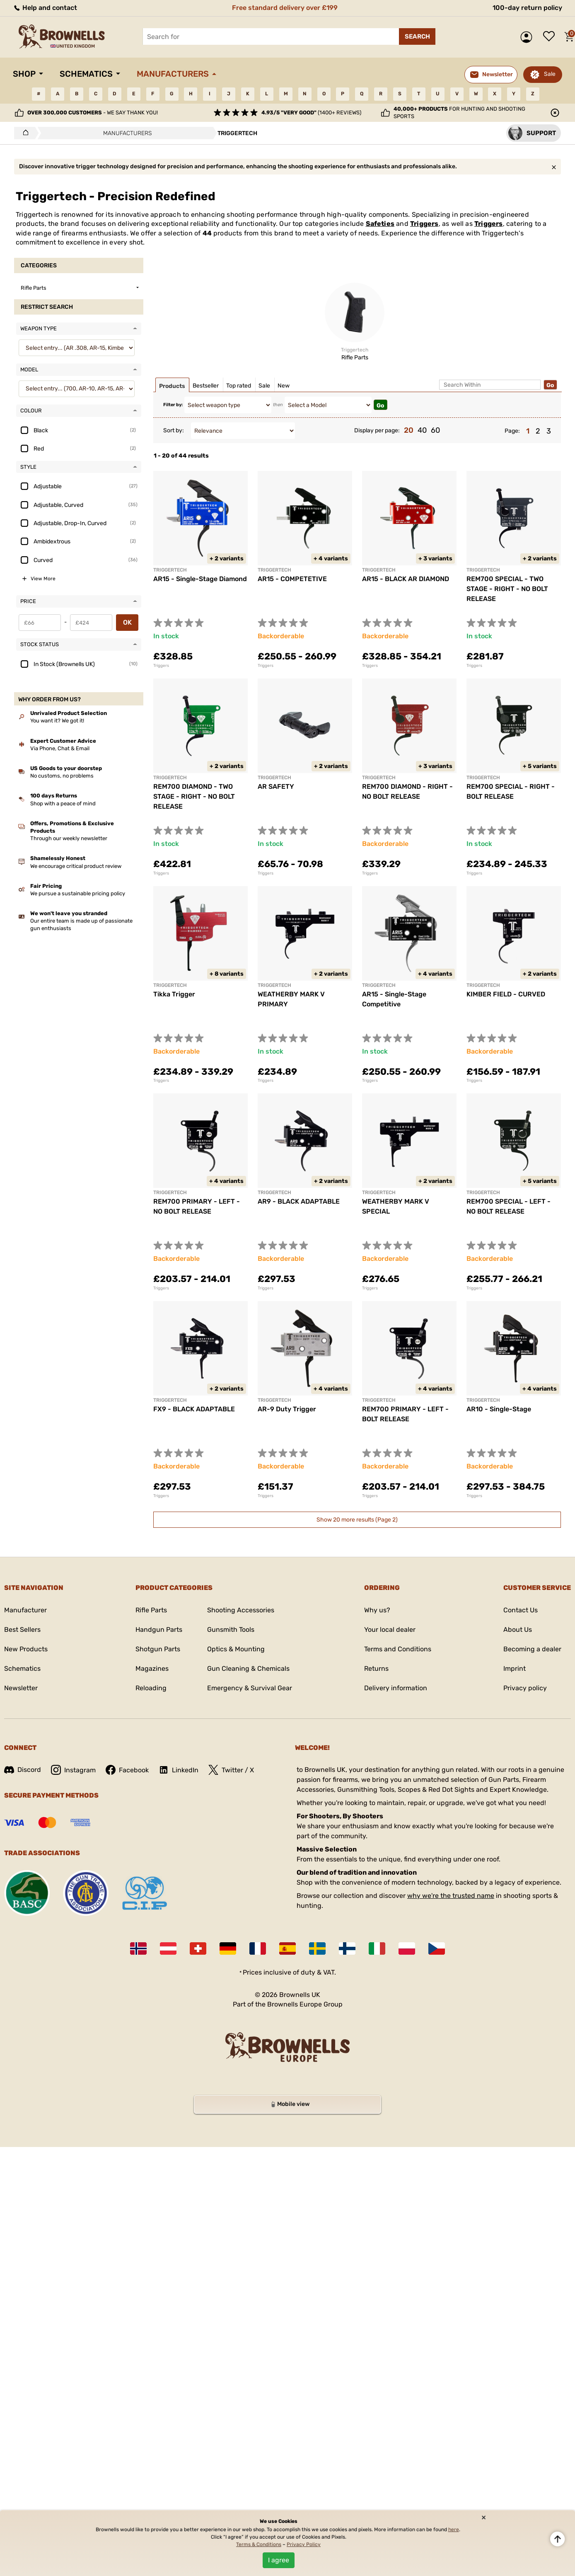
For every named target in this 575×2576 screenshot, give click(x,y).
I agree (278, 2560)
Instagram (73, 1770)
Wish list (551, 36)
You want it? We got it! (57, 720)
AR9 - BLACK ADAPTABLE (299, 1201)
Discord (22, 1770)
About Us (517, 1629)
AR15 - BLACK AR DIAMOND (405, 579)
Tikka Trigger (174, 994)
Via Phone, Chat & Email (59, 748)
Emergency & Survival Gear (249, 1688)
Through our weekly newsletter (68, 838)
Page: (512, 430)
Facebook (127, 1770)
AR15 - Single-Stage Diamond (200, 579)
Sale (550, 74)
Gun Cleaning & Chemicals (248, 1668)
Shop (24, 74)
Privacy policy (525, 1688)
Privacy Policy (304, 2544)
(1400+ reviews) (311, 112)
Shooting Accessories (240, 1610)
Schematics (86, 74)
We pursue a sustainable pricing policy (77, 893)
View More (43, 579)
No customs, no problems (62, 776)
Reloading (151, 1688)
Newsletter (21, 1688)
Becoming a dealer (532, 1649)
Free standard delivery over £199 (285, 8)
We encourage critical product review (75, 866)
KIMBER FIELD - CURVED (505, 994)
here (453, 2529)
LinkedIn (178, 1770)
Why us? (377, 1610)
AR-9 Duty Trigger (287, 1409)
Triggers (424, 224)
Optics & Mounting (236, 1649)
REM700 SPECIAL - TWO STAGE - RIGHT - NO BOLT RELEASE (507, 589)
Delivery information (395, 1688)
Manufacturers (173, 74)
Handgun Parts (158, 1629)
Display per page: (377, 430)
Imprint (514, 1668)
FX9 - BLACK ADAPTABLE (194, 1409)
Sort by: (173, 430)
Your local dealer (390, 1629)
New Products (26, 1649)
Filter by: (173, 404)
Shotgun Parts (157, 1649)
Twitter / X (231, 1770)
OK (127, 622)
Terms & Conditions (258, 2544)
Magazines (152, 1668)
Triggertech (170, 570)
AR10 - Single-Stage (498, 1409)
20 (408, 430)
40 (422, 430)
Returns (376, 1668)
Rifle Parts (151, 1610)
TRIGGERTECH (274, 570)
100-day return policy (527, 8)
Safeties (380, 224)
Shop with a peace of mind (63, 803)
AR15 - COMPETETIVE (292, 579)
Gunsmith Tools (230, 1629)
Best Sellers (22, 1629)
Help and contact (45, 8)
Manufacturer (25, 1610)
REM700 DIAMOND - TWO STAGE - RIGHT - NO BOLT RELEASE (194, 796)
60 (435, 430)
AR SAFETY (276, 786)
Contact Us (520, 1610)
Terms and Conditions (397, 1649)
